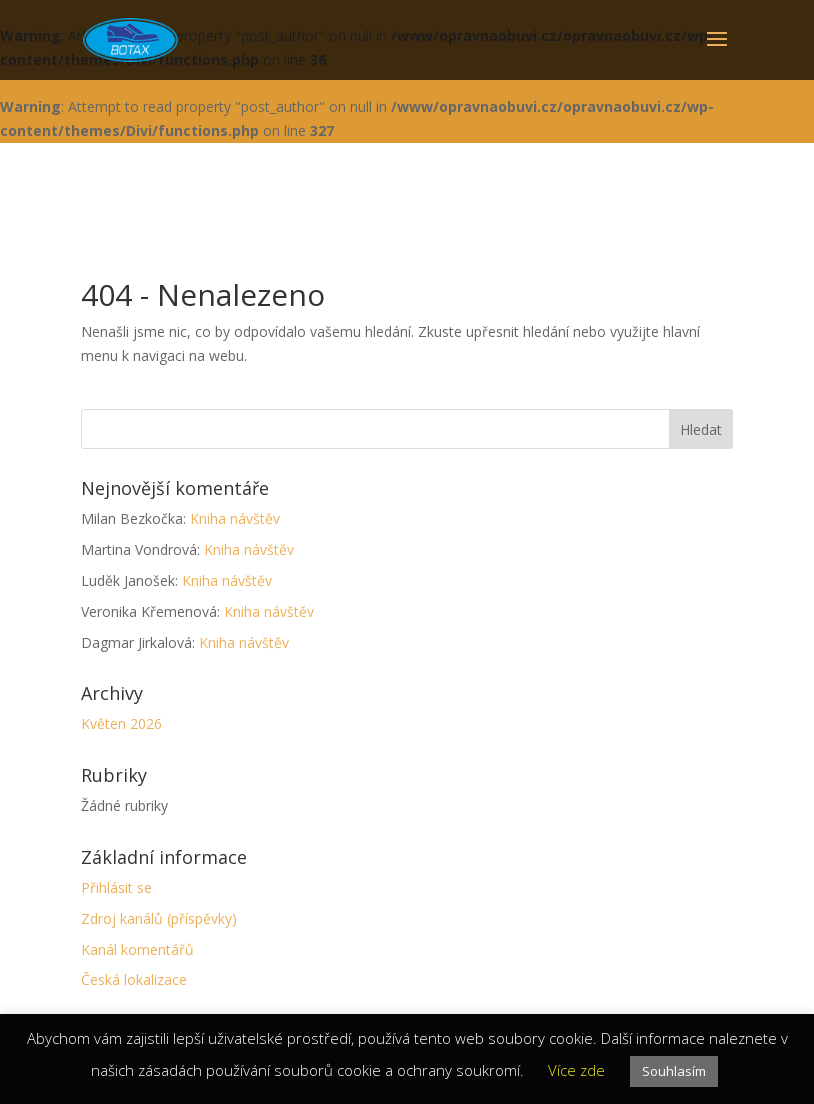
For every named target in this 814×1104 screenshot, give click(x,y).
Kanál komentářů (137, 949)
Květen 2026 (121, 723)
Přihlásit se (116, 887)
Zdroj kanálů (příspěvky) (159, 918)
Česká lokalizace (134, 979)
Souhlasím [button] (674, 1071)
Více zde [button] (576, 1070)
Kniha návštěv (235, 518)
